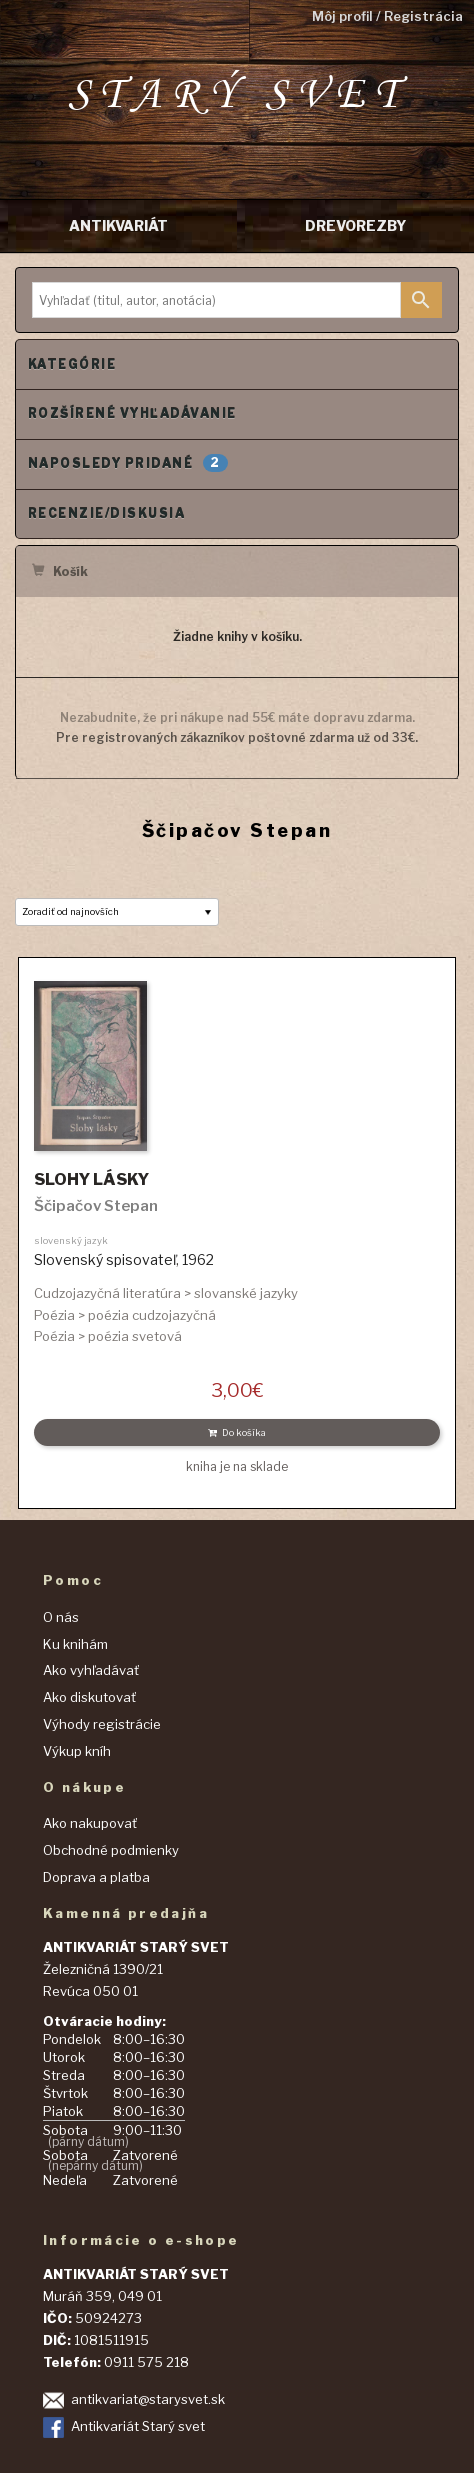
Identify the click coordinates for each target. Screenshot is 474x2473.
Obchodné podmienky (111, 1850)
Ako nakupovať (90, 1823)
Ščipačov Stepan (96, 1206)
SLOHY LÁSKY (91, 1179)
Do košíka (237, 1432)
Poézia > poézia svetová (108, 1336)
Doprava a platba (96, 1877)
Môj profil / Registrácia (387, 16)
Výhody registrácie (102, 1724)
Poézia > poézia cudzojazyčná (125, 1315)
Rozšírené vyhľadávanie (132, 413)
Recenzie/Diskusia (106, 513)
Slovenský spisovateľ (105, 1259)
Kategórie (72, 364)
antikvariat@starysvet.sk (148, 2399)
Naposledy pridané (128, 463)
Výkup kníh (77, 1751)
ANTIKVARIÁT (118, 225)
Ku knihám (75, 1644)
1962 (198, 1259)
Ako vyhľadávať (91, 1670)
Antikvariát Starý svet (138, 2426)
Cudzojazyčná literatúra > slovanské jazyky (166, 1293)
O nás (61, 1617)
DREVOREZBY (355, 225)
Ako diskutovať (89, 1697)
